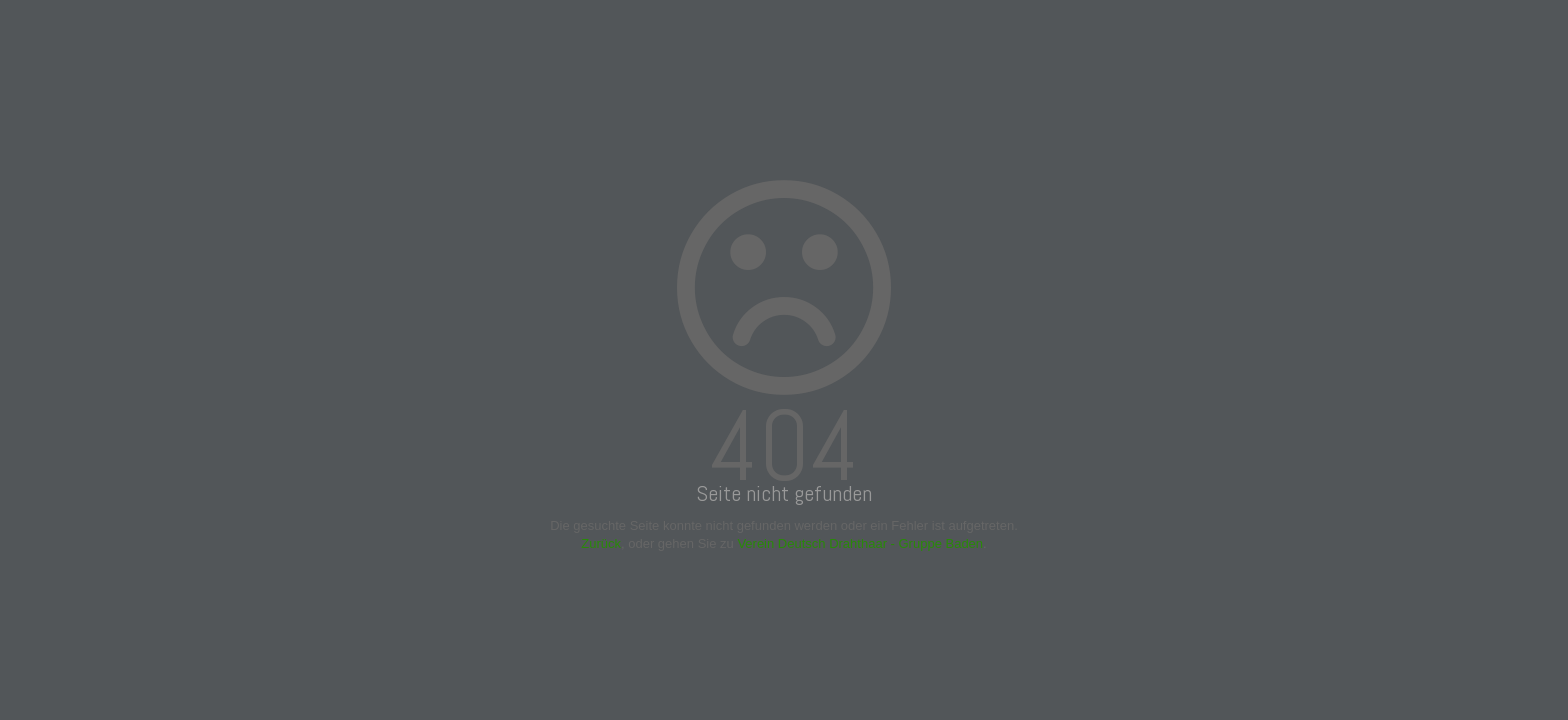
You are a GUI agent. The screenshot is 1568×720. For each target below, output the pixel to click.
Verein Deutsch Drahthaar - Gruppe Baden (860, 543)
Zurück (601, 543)
